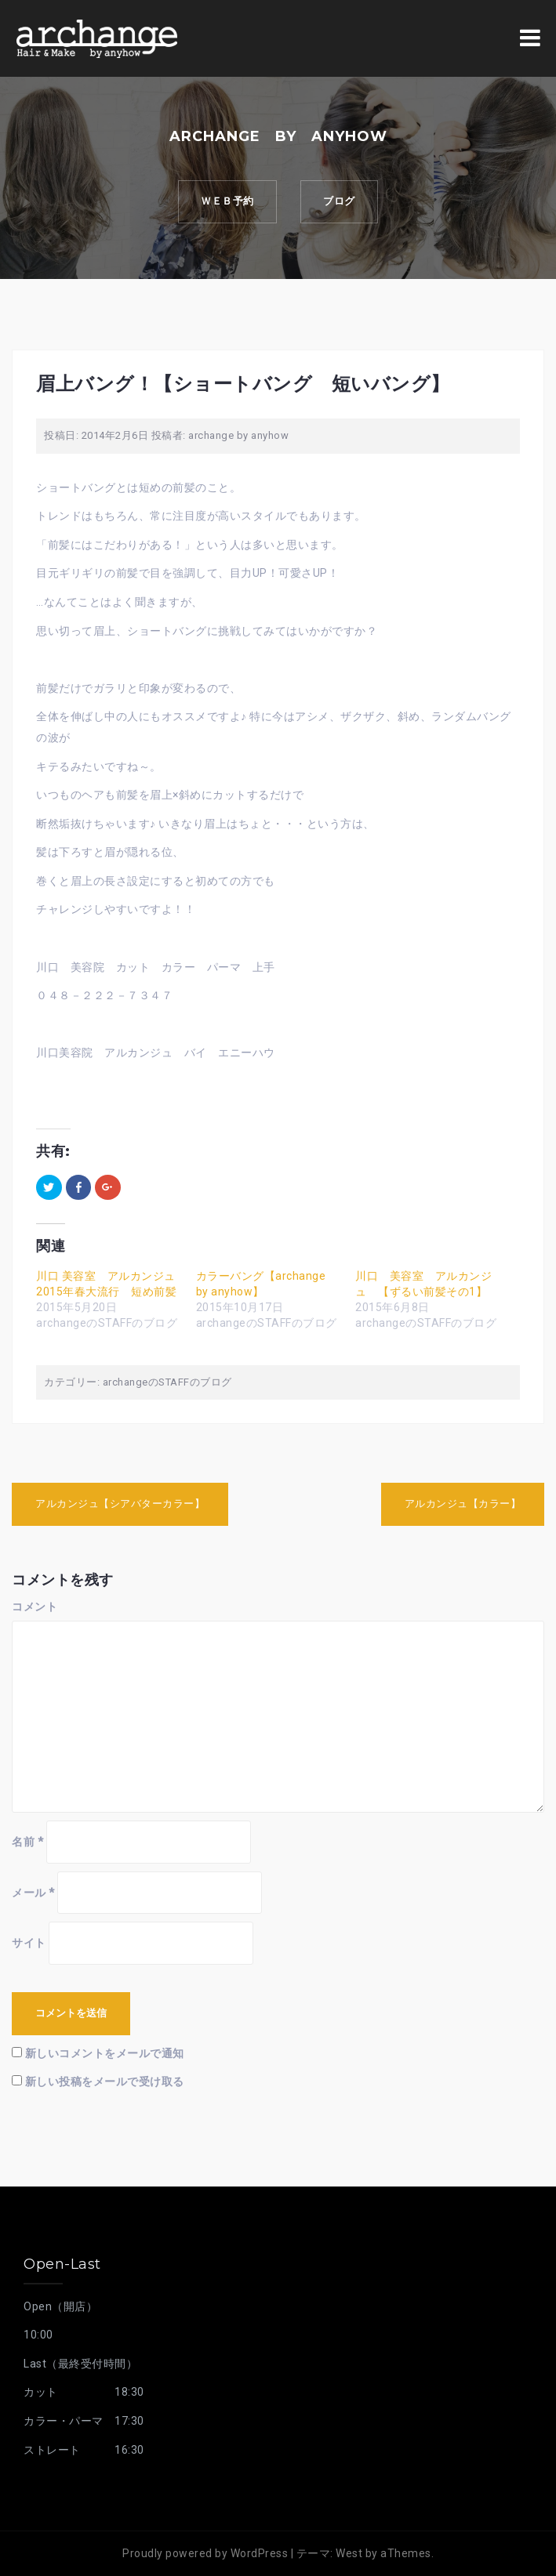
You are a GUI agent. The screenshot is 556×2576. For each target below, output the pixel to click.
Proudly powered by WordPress (205, 2553)
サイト (29, 1943)
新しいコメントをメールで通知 (104, 2053)
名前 (27, 1841)
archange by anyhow (238, 435)
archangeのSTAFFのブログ (167, 1382)
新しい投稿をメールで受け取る (104, 2081)
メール (33, 1892)
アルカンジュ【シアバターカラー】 (120, 1503)
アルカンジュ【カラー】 (463, 1503)
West (349, 2553)
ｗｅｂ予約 (226, 202)
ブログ (341, 202)
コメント (34, 1606)
